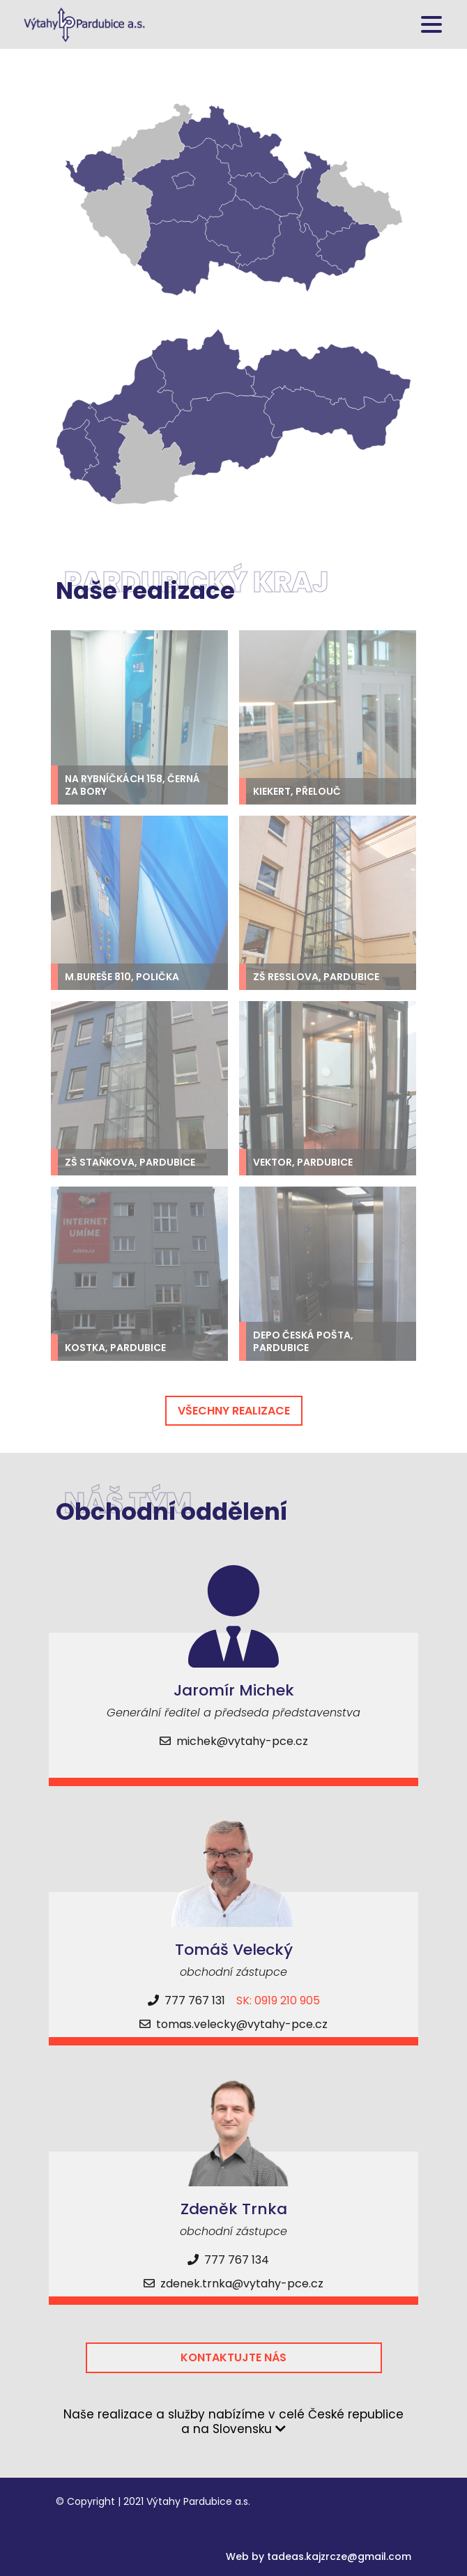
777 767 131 (186, 2000)
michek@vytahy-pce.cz (234, 1741)
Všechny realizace (234, 1411)
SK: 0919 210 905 (278, 2000)
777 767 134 (228, 2260)
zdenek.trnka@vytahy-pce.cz (233, 2284)
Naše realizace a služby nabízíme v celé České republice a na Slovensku (233, 2422)
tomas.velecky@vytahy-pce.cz (233, 2024)
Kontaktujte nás (233, 2357)
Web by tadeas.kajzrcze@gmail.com (318, 2556)
